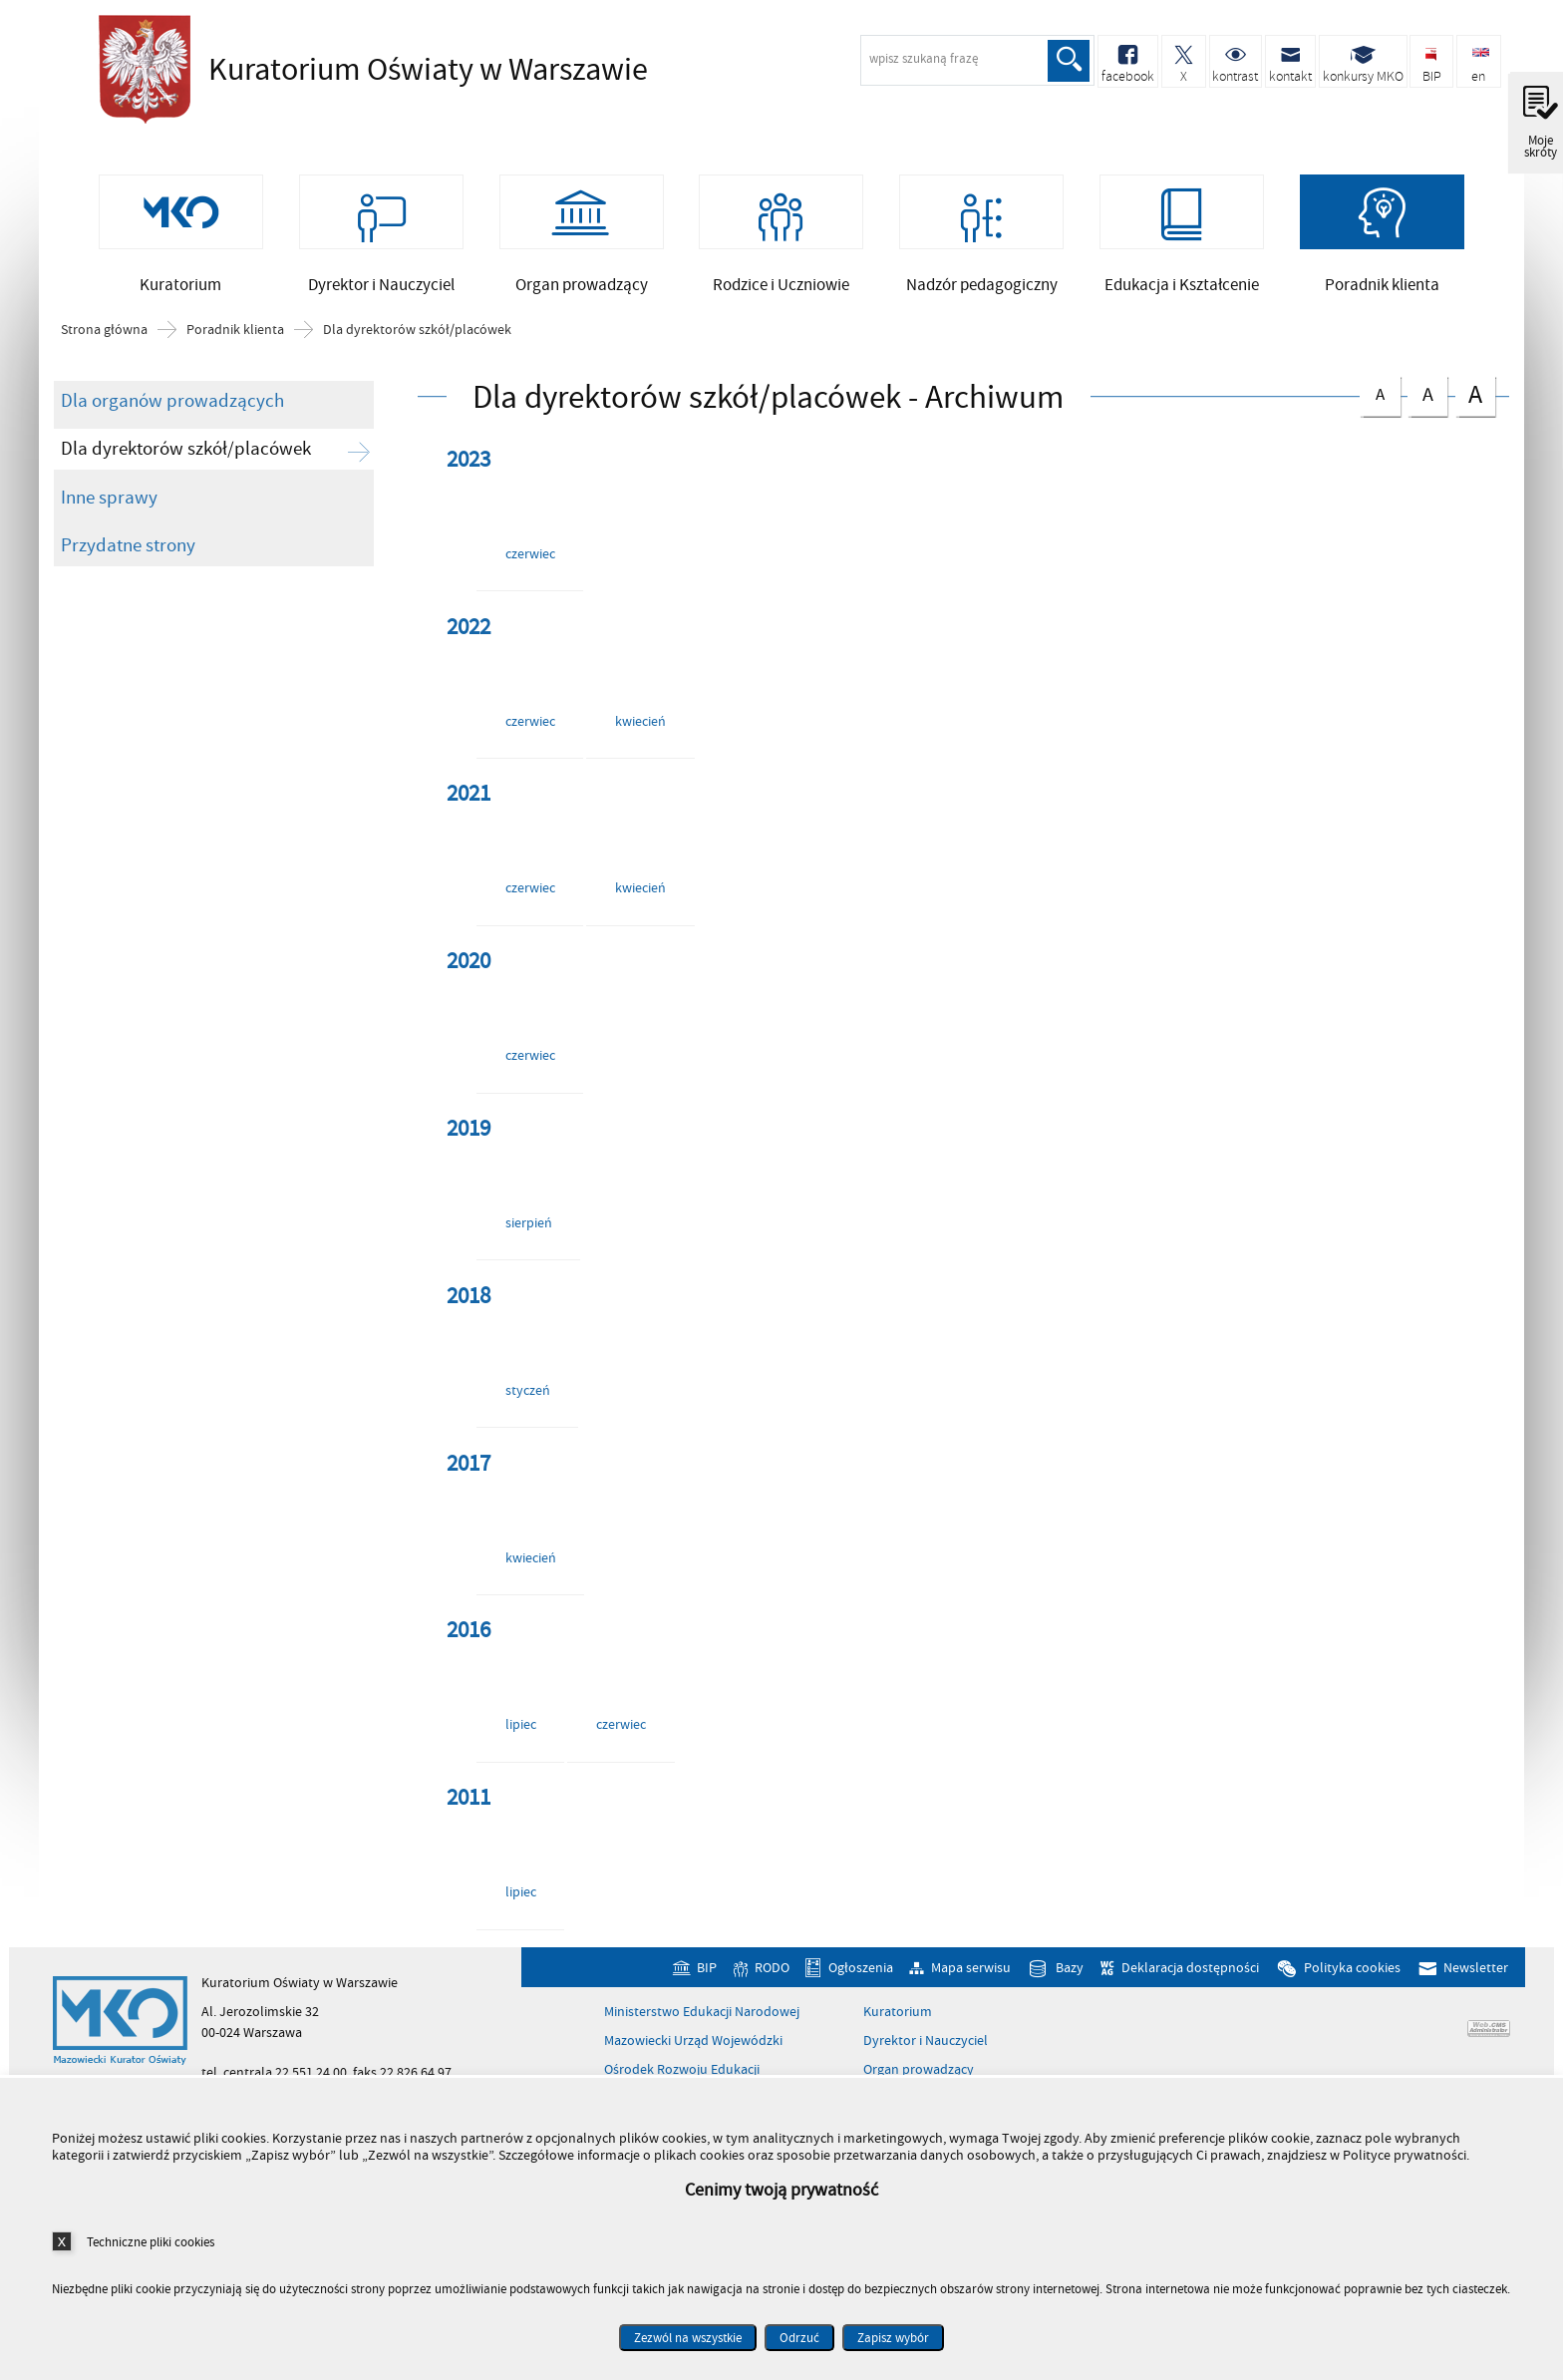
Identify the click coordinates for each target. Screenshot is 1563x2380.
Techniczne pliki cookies (150, 2241)
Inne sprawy (109, 498)
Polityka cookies (1352, 1967)
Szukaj (1069, 61)
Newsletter (1475, 1967)
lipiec (520, 1724)
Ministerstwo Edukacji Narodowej (701, 2012)
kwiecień (640, 721)
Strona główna (104, 330)
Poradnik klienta (235, 330)
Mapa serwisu (971, 1967)
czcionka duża (1475, 394)
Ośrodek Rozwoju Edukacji (682, 2070)
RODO (772, 1967)
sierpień (528, 1222)
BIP (707, 1967)
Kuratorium (897, 2012)
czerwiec (530, 553)
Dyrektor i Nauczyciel (925, 2041)
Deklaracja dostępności (1190, 1967)
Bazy (1070, 1967)
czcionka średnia (1427, 392)
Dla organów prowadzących (172, 401)
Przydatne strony (128, 545)
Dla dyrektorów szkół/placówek (417, 330)
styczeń (527, 1390)
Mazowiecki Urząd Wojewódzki (693, 2041)
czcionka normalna (1380, 391)
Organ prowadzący (918, 2070)
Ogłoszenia (860, 1967)
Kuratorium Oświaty (367, 70)
